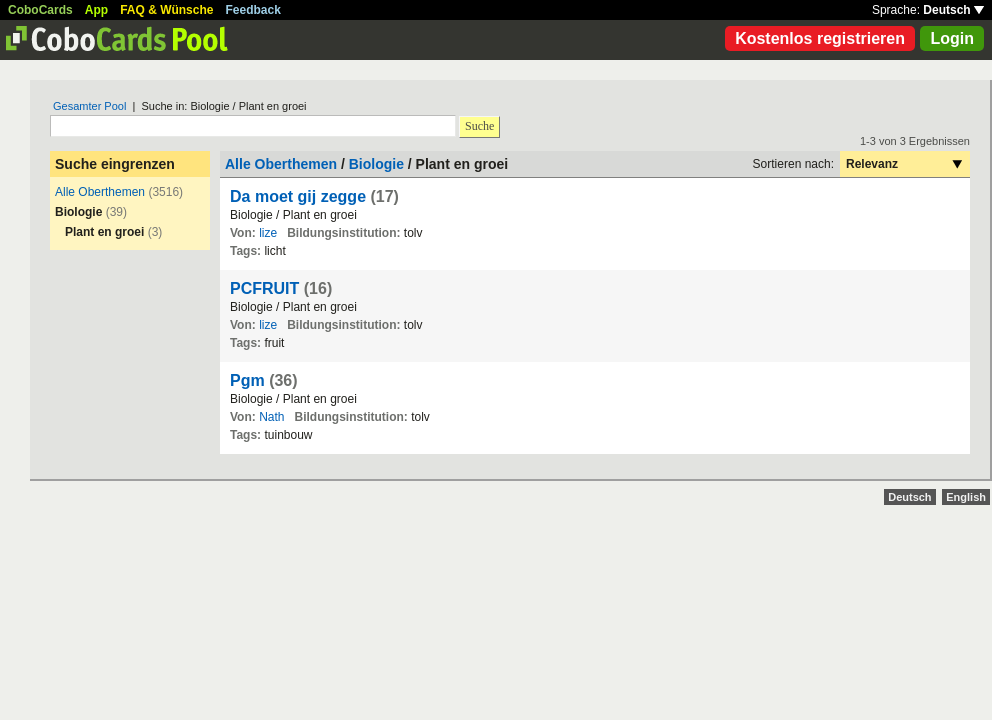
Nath (271, 417)
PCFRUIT (264, 288)
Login (952, 38)
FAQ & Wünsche (166, 10)
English (966, 497)
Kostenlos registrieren (820, 38)
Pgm (247, 380)
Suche (479, 126)
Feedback (253, 10)
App (96, 10)
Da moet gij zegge (298, 196)
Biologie (376, 164)
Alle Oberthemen (100, 192)
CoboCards (40, 10)
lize (268, 233)
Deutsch (953, 10)
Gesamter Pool (89, 106)
